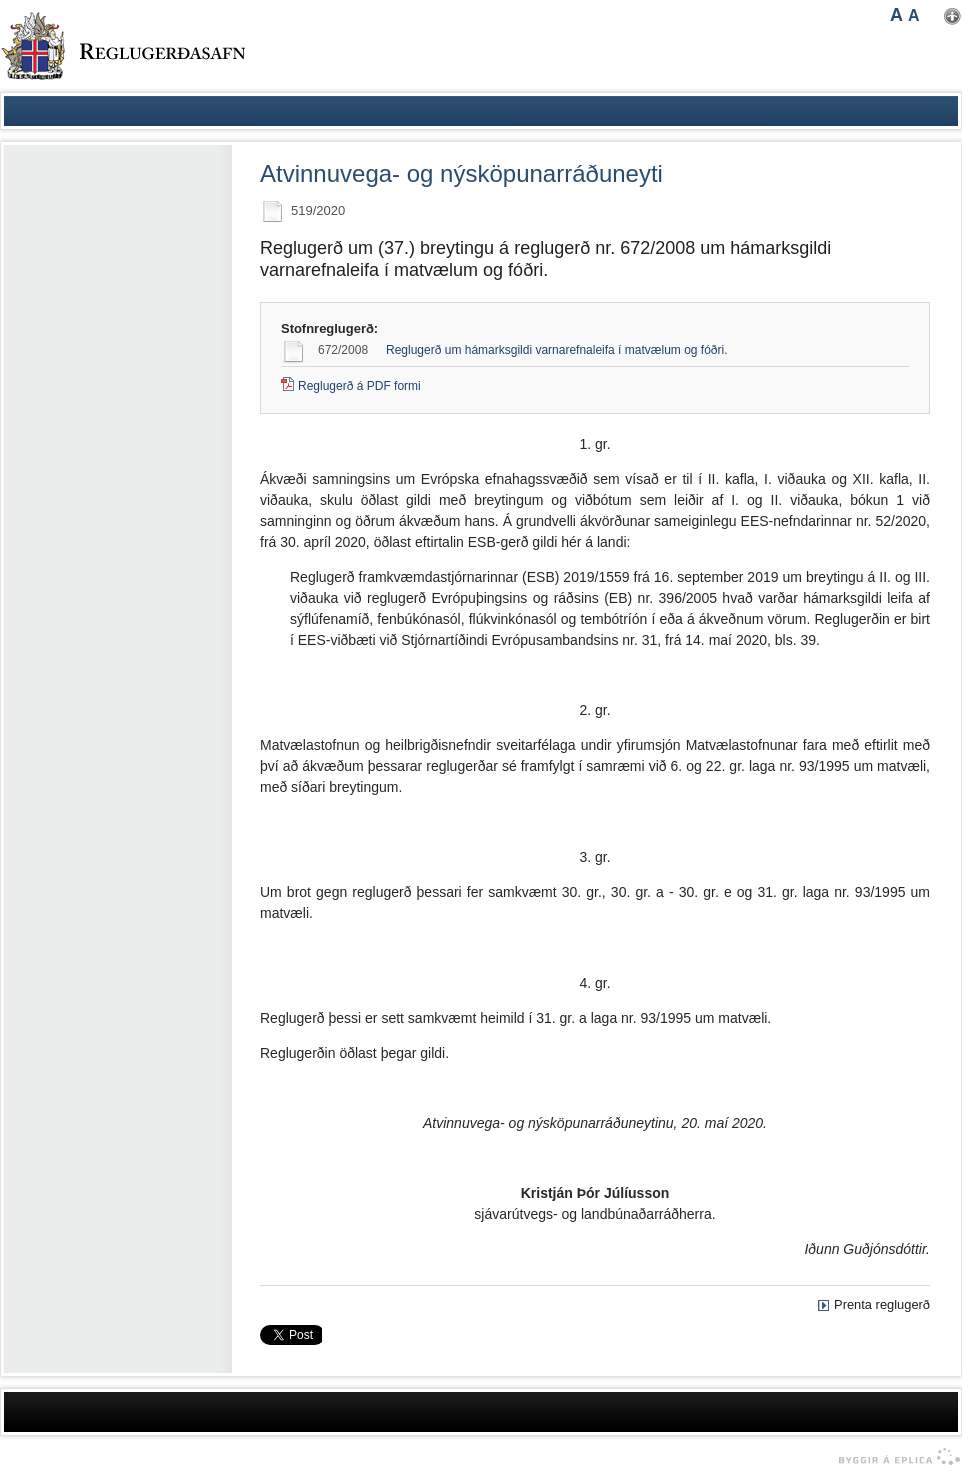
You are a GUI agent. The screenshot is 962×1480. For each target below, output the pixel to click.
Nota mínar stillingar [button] (952, 16)
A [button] (896, 15)
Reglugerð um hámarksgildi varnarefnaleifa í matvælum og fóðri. (557, 350)
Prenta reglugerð (882, 1304)
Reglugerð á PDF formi (359, 386)
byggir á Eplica (894, 1457)
